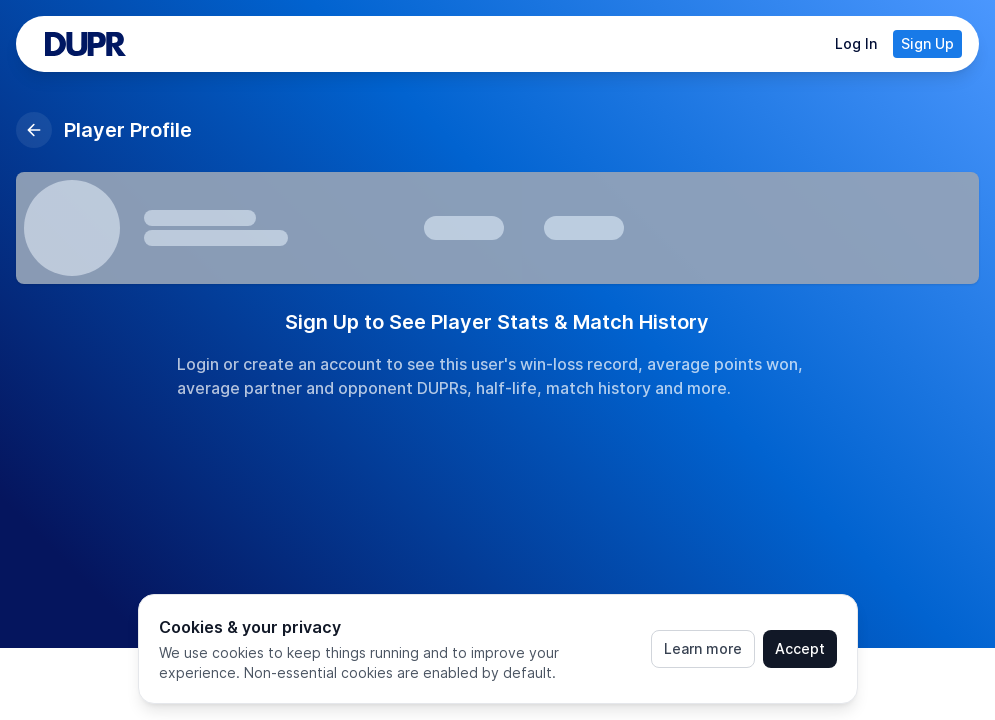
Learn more (703, 648)
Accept (800, 648)
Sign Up (927, 43)
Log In (856, 43)
